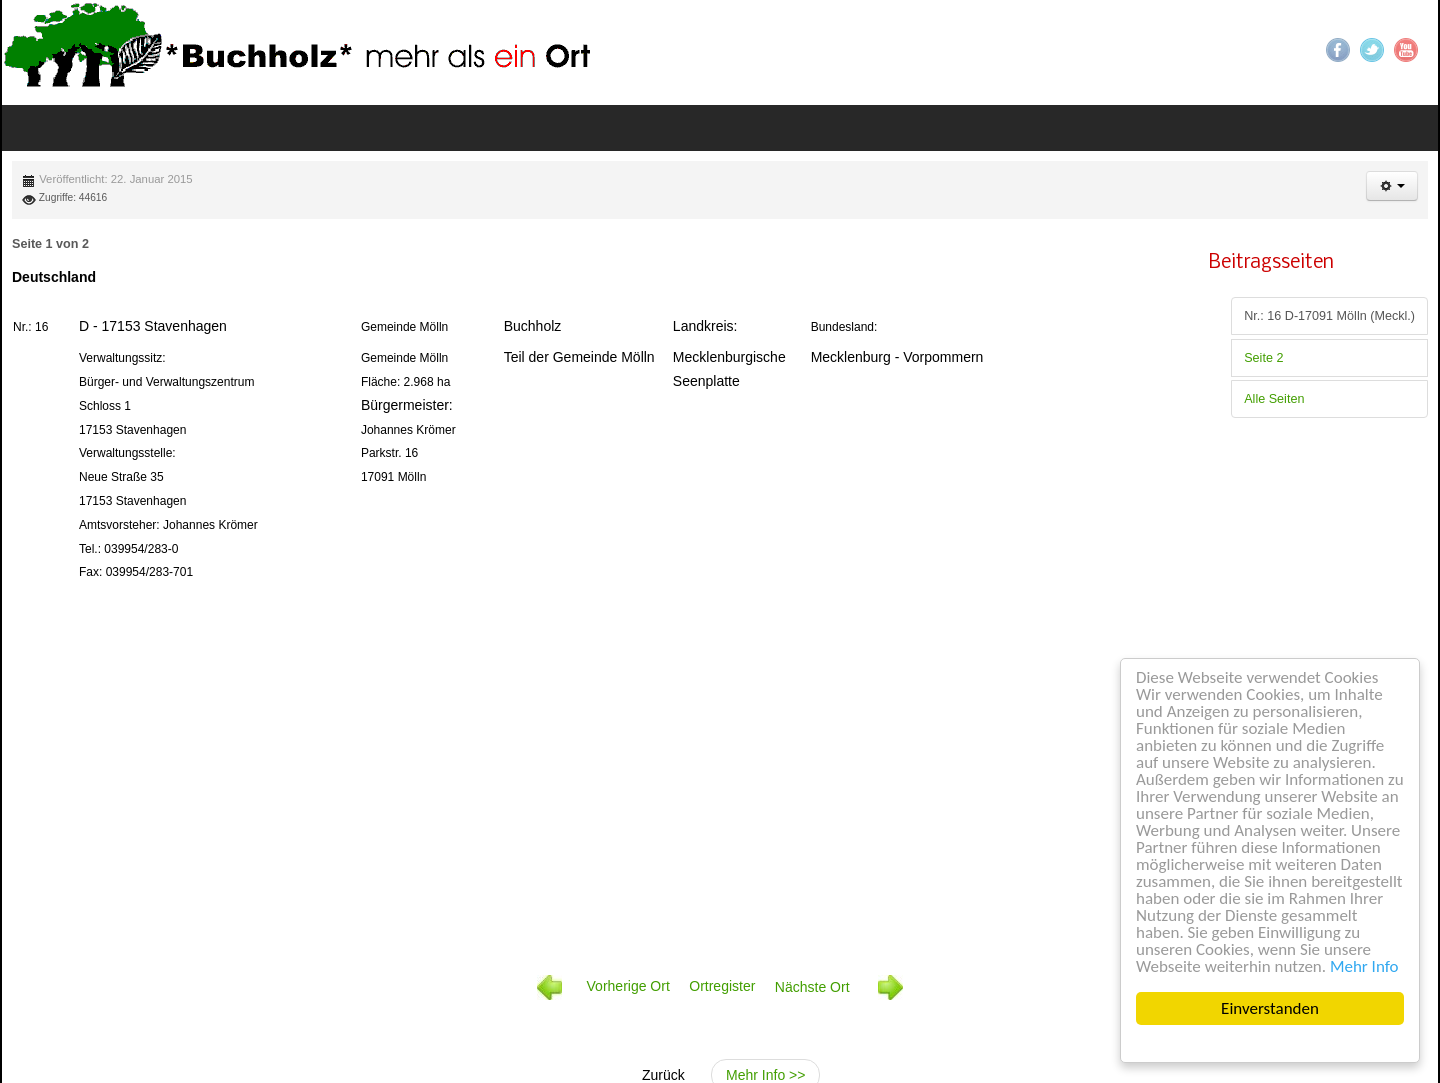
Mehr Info (1364, 966)
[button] (1392, 186)
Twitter (1372, 50)
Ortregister (722, 987)
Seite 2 (1263, 358)
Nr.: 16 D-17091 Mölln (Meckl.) (1329, 316)
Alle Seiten (1274, 399)
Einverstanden (1270, 1008)
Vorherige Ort (628, 987)
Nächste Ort (839, 987)
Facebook (1338, 50)
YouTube (1406, 50)
